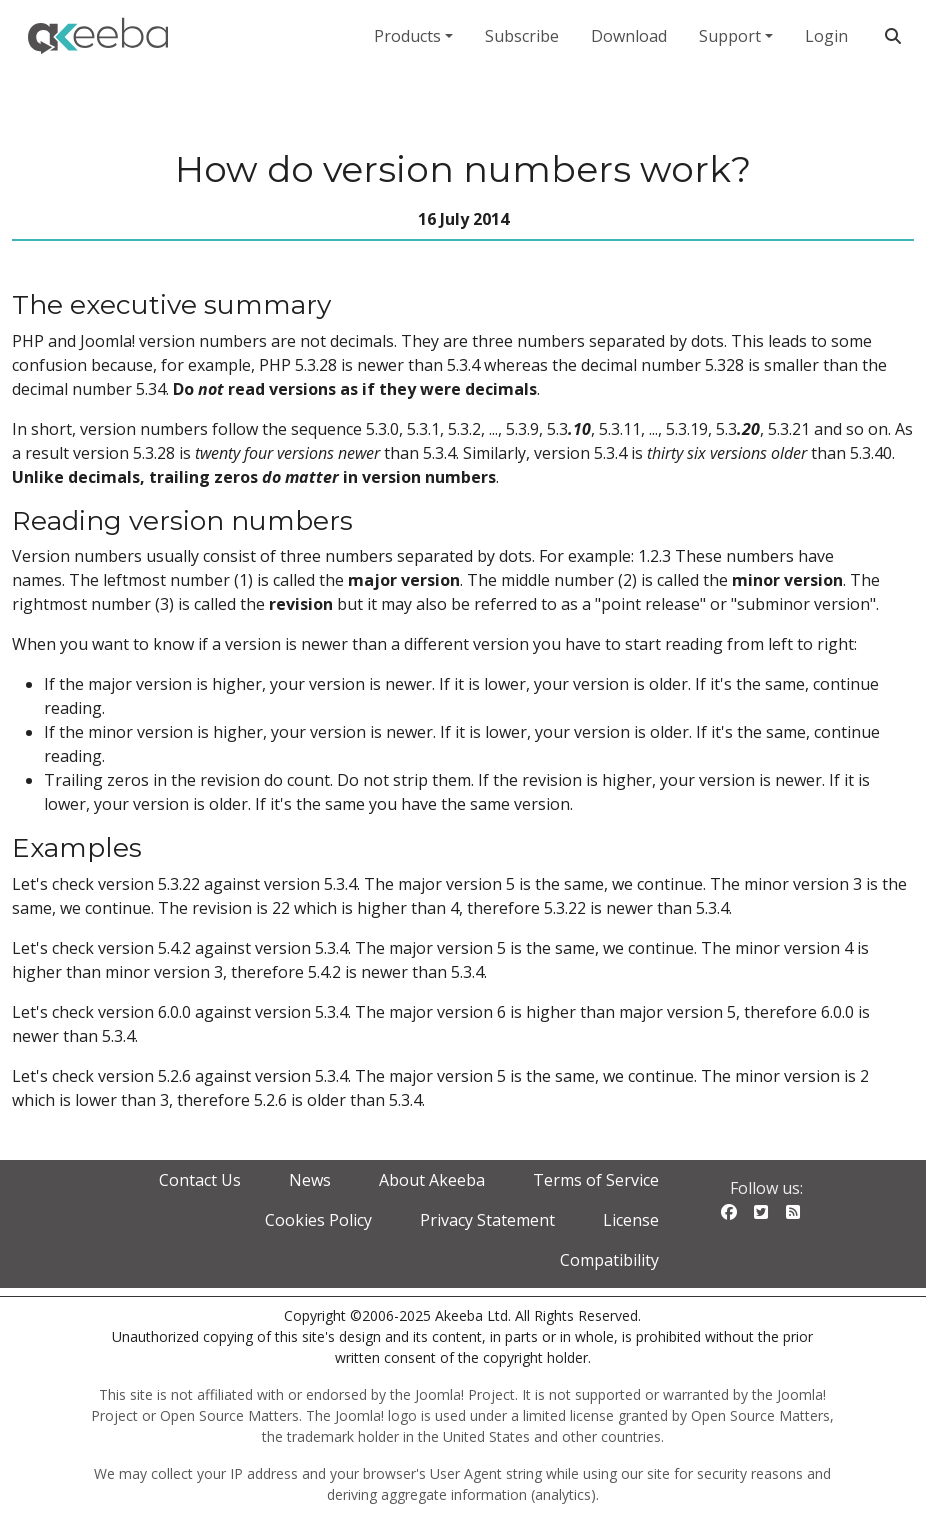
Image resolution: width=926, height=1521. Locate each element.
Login (826, 36)
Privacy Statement (487, 1220)
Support (730, 36)
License (631, 1220)
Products (407, 36)
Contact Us (200, 1180)
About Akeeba (432, 1180)
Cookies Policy (318, 1220)
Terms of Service (596, 1180)
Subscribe (522, 36)
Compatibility (609, 1260)
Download (629, 36)
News (310, 1180)
